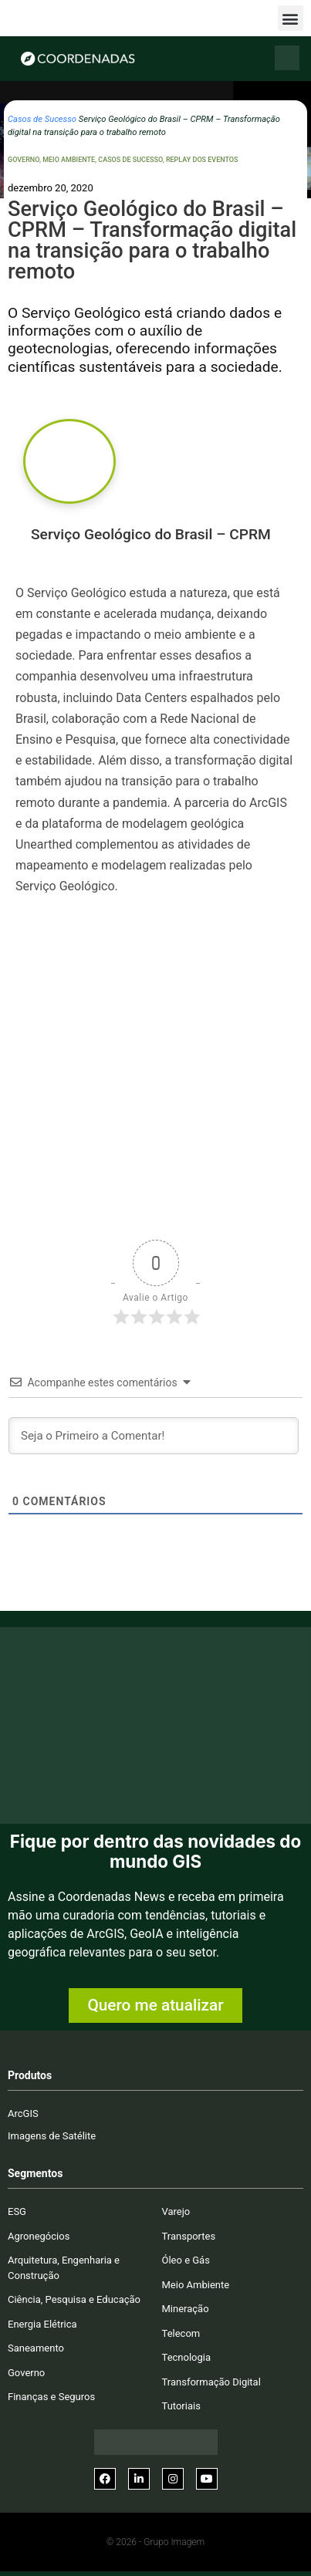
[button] (290, 18)
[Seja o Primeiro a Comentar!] (153, 1435)
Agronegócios (38, 2236)
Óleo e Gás (186, 2260)
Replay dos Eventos (202, 160)
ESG (17, 2211)
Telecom (181, 2333)
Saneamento (36, 2348)
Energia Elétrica (42, 2324)
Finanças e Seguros (51, 2396)
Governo (23, 160)
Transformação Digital (211, 2382)
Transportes (189, 2236)
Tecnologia (186, 2357)
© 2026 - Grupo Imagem (155, 2542)
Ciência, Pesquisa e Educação (74, 2299)
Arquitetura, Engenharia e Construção (64, 2267)
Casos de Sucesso (42, 119)
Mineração (185, 2308)
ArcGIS (23, 2113)
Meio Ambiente (68, 160)
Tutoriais (181, 2406)
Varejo (176, 2211)
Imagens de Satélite (52, 2136)
